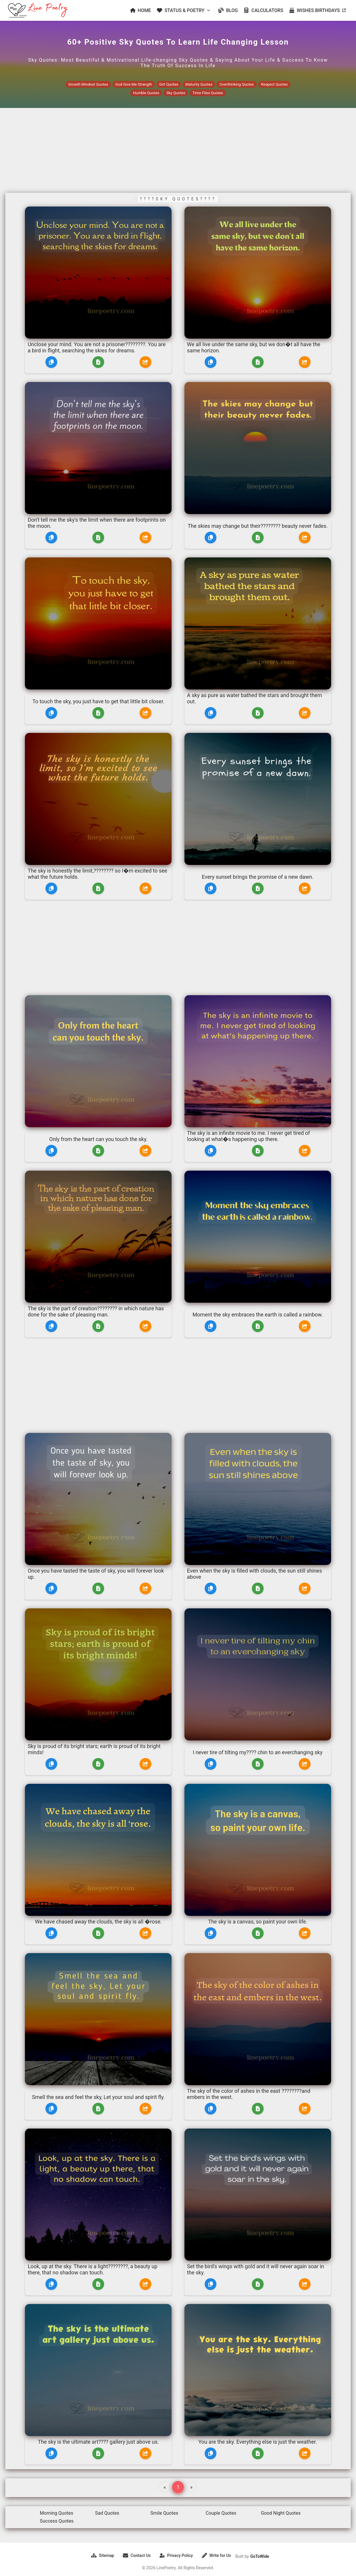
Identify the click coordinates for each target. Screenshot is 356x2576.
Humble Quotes (146, 93)
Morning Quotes (56, 2513)
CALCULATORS (263, 10)
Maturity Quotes (198, 84)
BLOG (228, 10)
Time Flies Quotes (207, 93)
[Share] (145, 362)
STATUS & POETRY (183, 10)
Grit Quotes (168, 84)
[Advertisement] (178, 151)
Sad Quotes (107, 2513)
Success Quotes (57, 2521)
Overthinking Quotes (236, 84)
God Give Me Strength (133, 84)
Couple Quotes (221, 2513)
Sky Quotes (175, 93)
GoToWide (259, 2556)
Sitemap (102, 2555)
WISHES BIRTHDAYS (317, 10)
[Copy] (51, 362)
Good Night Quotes (281, 2513)
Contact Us (137, 2555)
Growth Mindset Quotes (88, 84)
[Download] (98, 362)
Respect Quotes (274, 84)
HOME (140, 10)
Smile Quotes (164, 2513)
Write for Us (216, 2555)
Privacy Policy (176, 2555)
